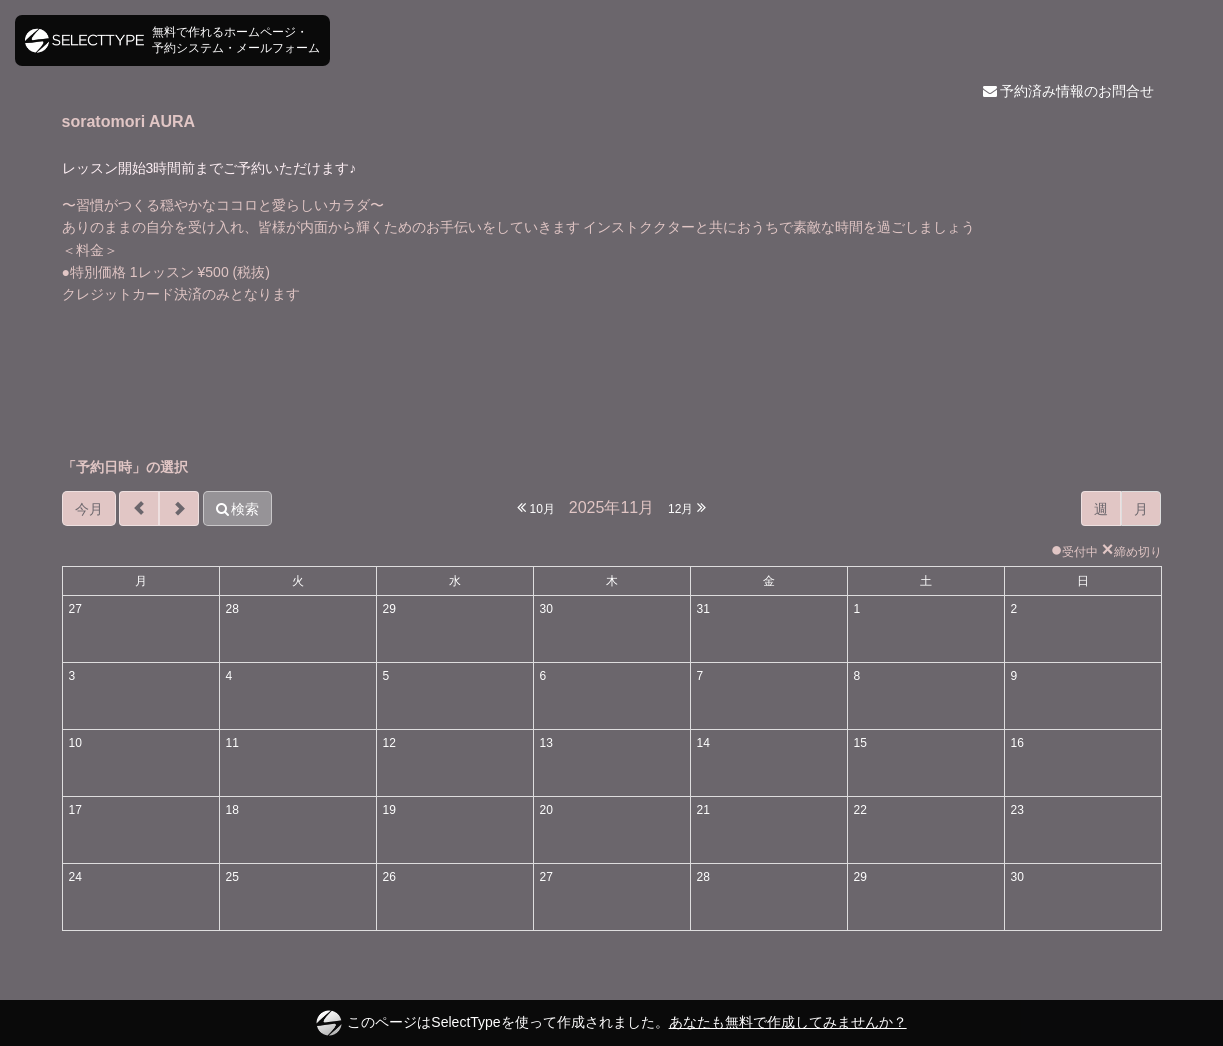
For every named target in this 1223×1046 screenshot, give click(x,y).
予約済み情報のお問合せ (1069, 91)
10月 (536, 507)
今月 (89, 509)
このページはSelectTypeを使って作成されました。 (611, 1023)
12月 (687, 507)
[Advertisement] (612, 381)
